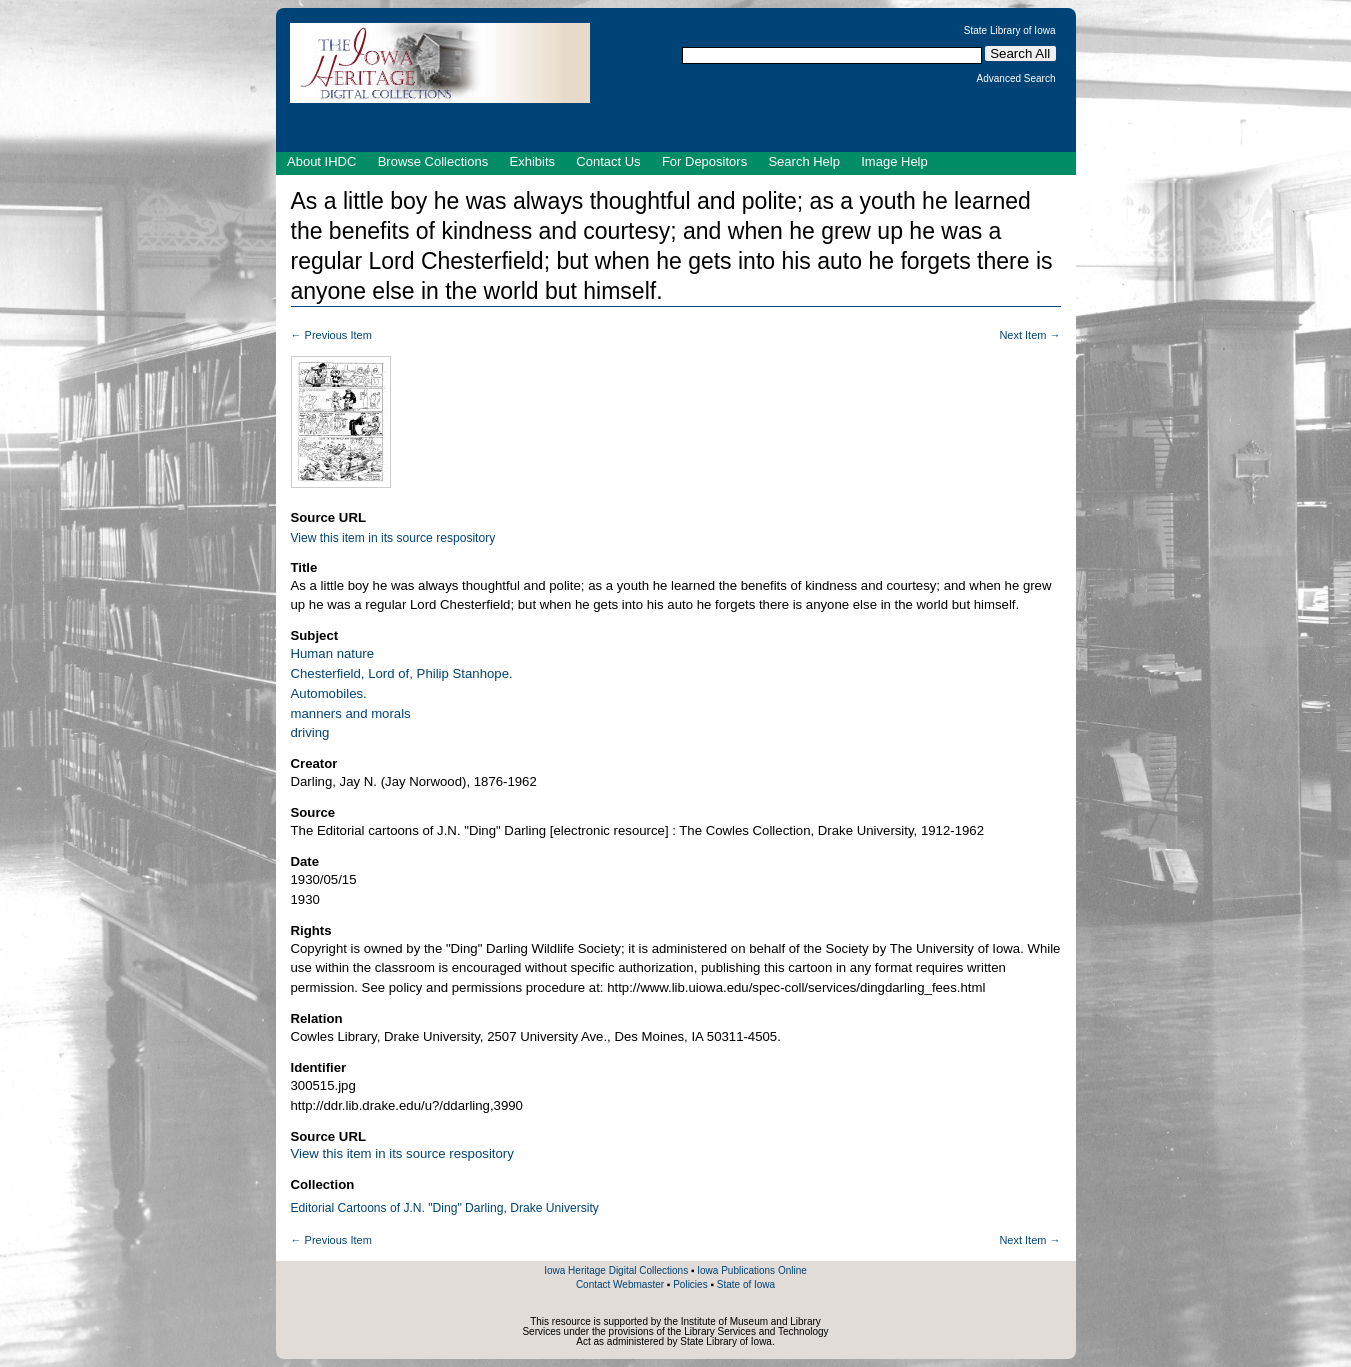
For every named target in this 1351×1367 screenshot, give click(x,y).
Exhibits (532, 161)
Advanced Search (1016, 79)
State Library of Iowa (1010, 31)
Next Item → (1029, 335)
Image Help (894, 161)
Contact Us (608, 161)
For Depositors (704, 161)
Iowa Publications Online (752, 1270)
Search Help (804, 161)
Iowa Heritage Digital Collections (616, 1270)
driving (310, 732)
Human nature (333, 653)
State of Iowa (746, 1284)
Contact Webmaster (620, 1284)
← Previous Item (331, 335)
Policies (690, 1284)
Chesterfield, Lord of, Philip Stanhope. (402, 673)
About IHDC (321, 161)
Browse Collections (433, 161)
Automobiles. (329, 693)
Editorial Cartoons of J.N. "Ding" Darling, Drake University (445, 1208)
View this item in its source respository (393, 538)
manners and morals (351, 713)
